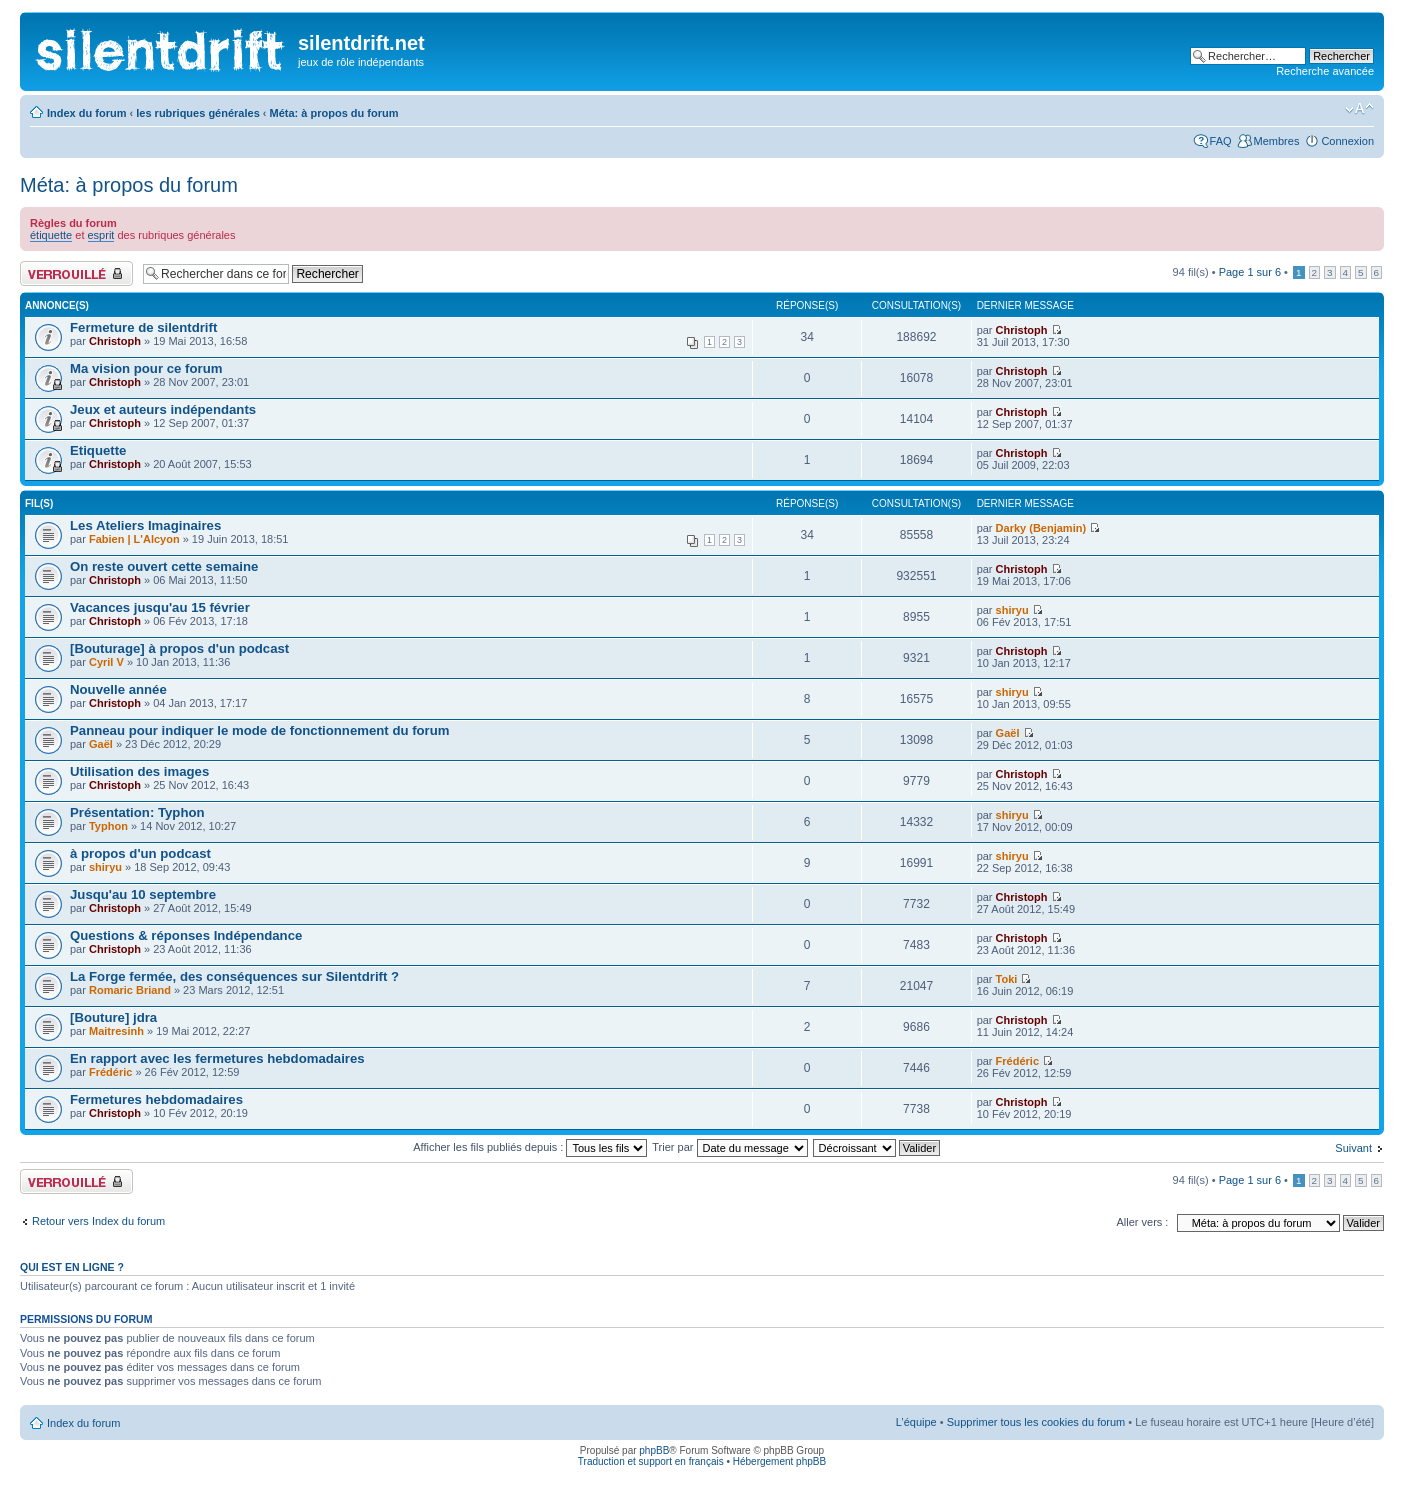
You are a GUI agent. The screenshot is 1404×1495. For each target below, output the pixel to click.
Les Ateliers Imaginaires (145, 525)
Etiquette (98, 450)
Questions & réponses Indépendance (186, 935)
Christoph (115, 341)
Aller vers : (1142, 1222)
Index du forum (86, 113)
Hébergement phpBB (779, 1461)
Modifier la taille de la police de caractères (1359, 109)
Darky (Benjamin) (1041, 528)
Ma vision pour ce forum (146, 368)
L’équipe (916, 1422)
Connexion (1347, 141)
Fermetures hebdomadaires (156, 1099)
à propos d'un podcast (140, 853)
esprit (101, 235)
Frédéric (110, 1072)
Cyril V (106, 662)
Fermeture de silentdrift (143, 327)
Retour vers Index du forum (98, 1221)
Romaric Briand (130, 990)
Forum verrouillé (76, 273)
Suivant (1353, 1148)
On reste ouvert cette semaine (164, 566)
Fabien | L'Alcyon (134, 539)
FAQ (1221, 141)
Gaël (101, 744)
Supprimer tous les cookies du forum (1036, 1422)
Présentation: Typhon (137, 812)
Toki (1007, 979)
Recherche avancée (1325, 71)
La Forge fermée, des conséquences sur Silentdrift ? (234, 976)
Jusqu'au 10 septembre (143, 894)
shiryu (1012, 610)
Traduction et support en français (651, 1461)
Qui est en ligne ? (72, 1267)
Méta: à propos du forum (334, 113)
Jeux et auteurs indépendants (163, 409)
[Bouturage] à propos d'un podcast (179, 648)
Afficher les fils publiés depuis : (530, 1147)
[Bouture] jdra (113, 1017)
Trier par (729, 1147)
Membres (1277, 141)
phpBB (654, 1450)
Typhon (108, 826)
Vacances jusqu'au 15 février (160, 607)
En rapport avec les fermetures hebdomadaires (217, 1058)
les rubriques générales (198, 113)
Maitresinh (116, 1031)
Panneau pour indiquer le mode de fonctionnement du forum (260, 730)
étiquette (51, 235)
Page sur (1250, 272)
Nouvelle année (118, 689)
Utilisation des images (139, 771)
